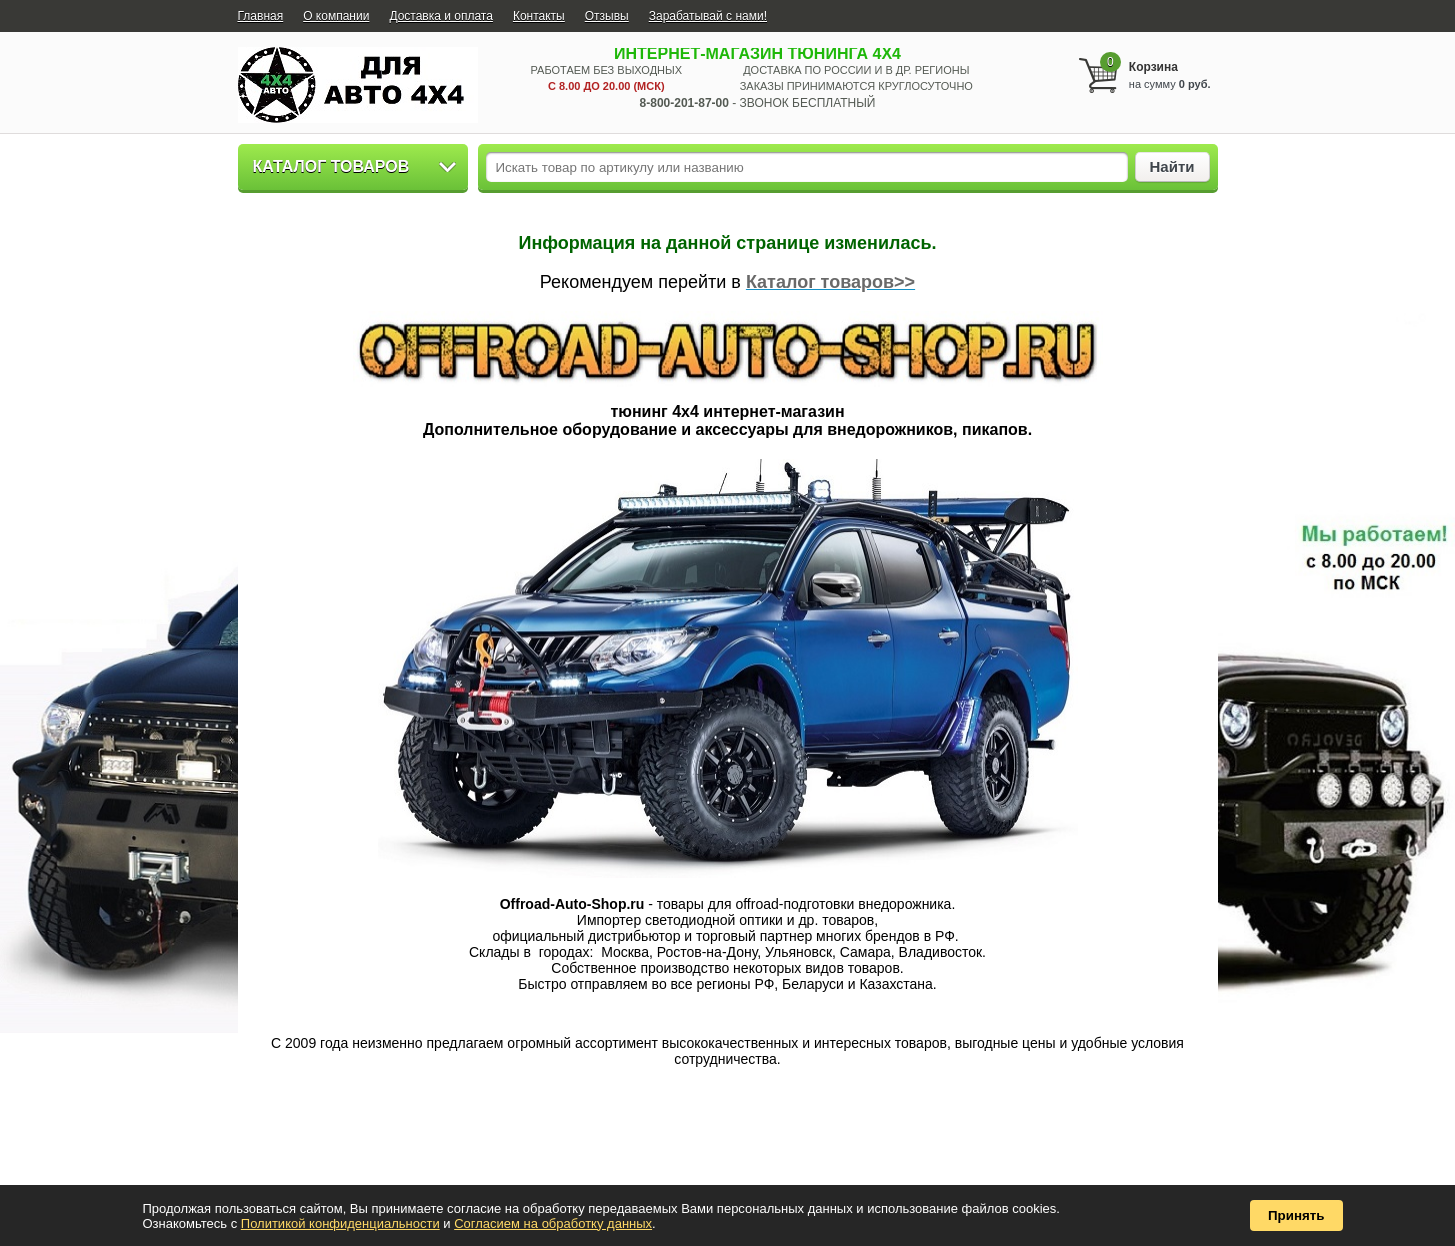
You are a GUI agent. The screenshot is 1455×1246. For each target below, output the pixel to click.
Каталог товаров (331, 166)
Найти (1172, 166)
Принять (1296, 1215)
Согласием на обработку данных (553, 1223)
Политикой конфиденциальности (340, 1223)
